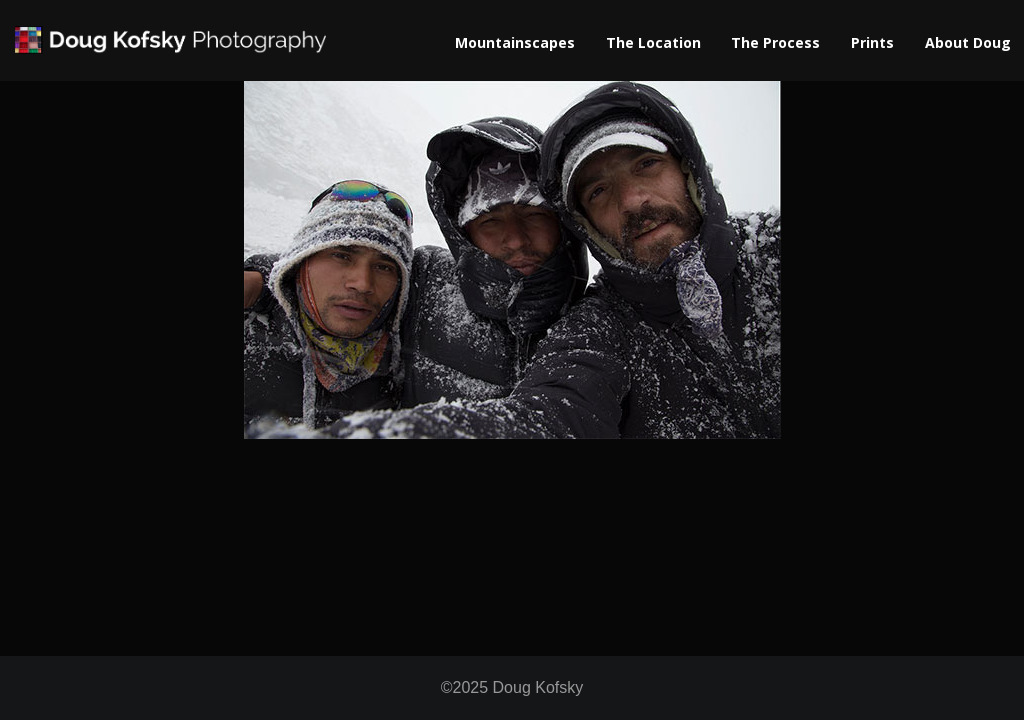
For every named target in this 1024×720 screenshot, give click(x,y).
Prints (872, 42)
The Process (775, 42)
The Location (653, 42)
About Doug (968, 42)
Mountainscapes (515, 42)
